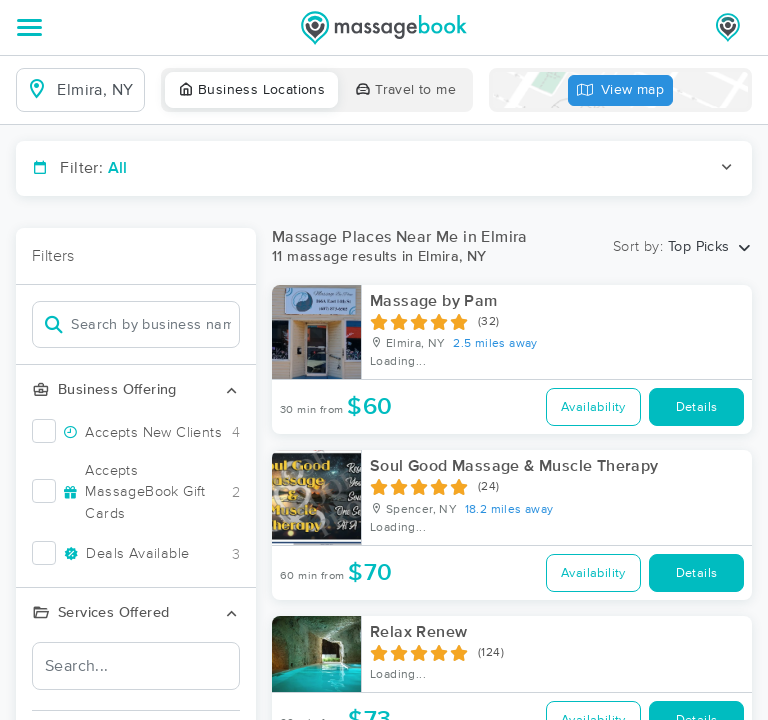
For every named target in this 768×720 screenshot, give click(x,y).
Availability (593, 407)
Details (697, 407)
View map (621, 90)
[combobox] (96, 90)
